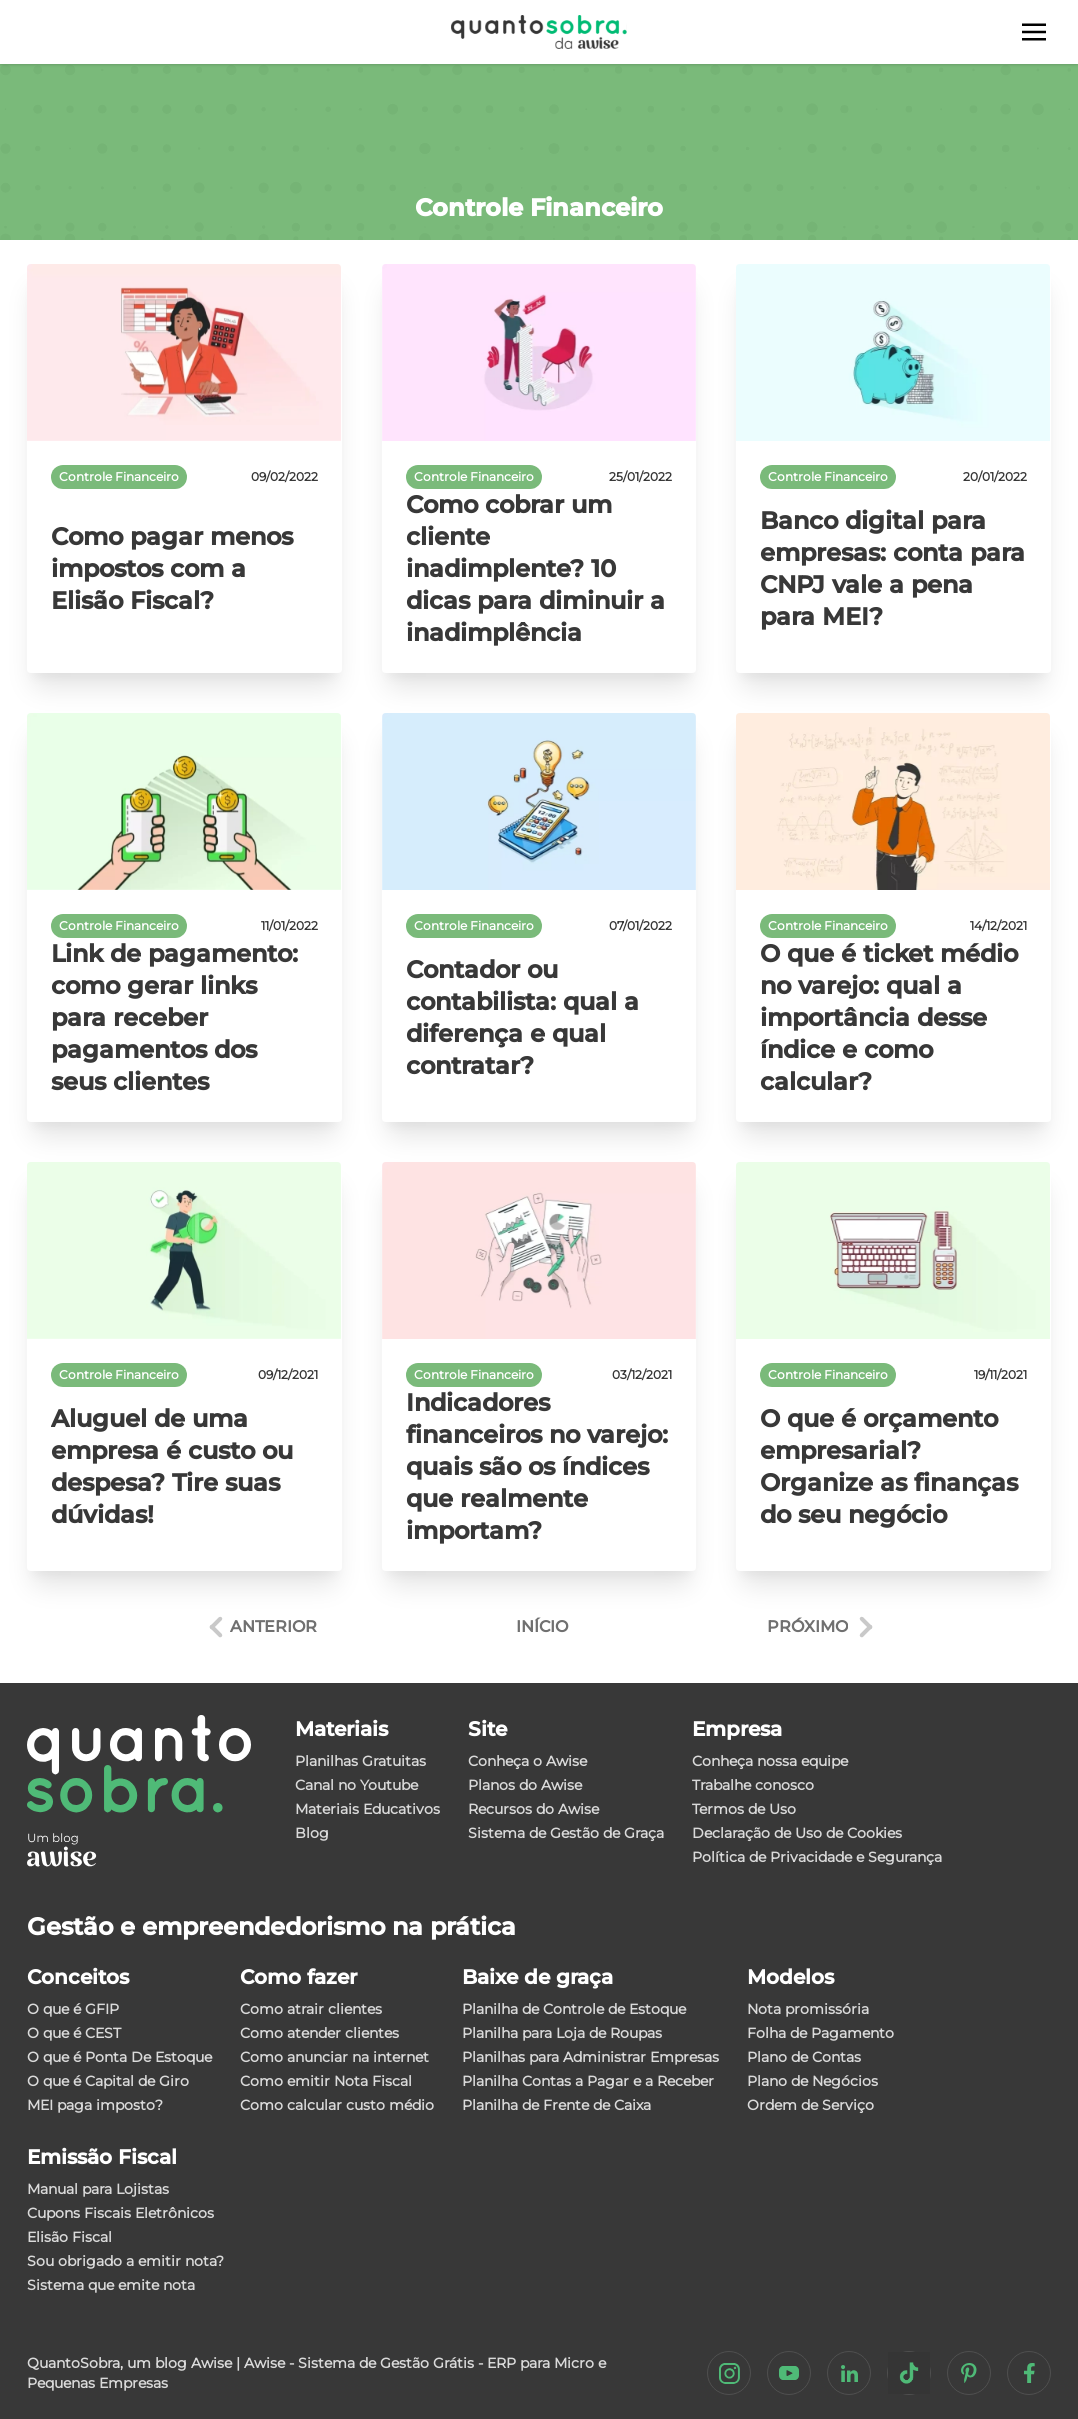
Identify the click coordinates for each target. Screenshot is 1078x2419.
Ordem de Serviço (810, 2105)
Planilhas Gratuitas (360, 1761)
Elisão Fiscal (69, 2237)
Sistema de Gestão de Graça (566, 1833)
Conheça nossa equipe (770, 1761)
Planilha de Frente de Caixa (556, 2105)
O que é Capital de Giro (108, 2081)
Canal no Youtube (356, 1785)
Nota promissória (808, 2009)
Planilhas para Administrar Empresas (590, 2057)
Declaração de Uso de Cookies (797, 1833)
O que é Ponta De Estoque (119, 2057)
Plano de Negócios (812, 2081)
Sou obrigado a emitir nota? (125, 2261)
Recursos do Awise (533, 1809)
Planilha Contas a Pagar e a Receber (588, 2081)
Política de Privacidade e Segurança (817, 1857)
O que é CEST (74, 2033)
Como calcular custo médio (337, 2105)
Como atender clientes (319, 2033)
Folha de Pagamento (820, 2033)
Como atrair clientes (311, 2009)
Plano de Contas (804, 2057)
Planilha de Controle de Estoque (574, 2009)
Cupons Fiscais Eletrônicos (120, 2213)
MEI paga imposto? (95, 2105)
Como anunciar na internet (334, 2057)
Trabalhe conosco (753, 1785)
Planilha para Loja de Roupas (562, 2033)
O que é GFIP (73, 2009)
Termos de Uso (744, 1809)
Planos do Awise (525, 1785)
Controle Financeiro (119, 476)
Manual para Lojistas (98, 2189)
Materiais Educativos (367, 1809)
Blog (312, 1833)
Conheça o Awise (527, 1761)
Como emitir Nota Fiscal (326, 2081)
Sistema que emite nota (111, 2285)
